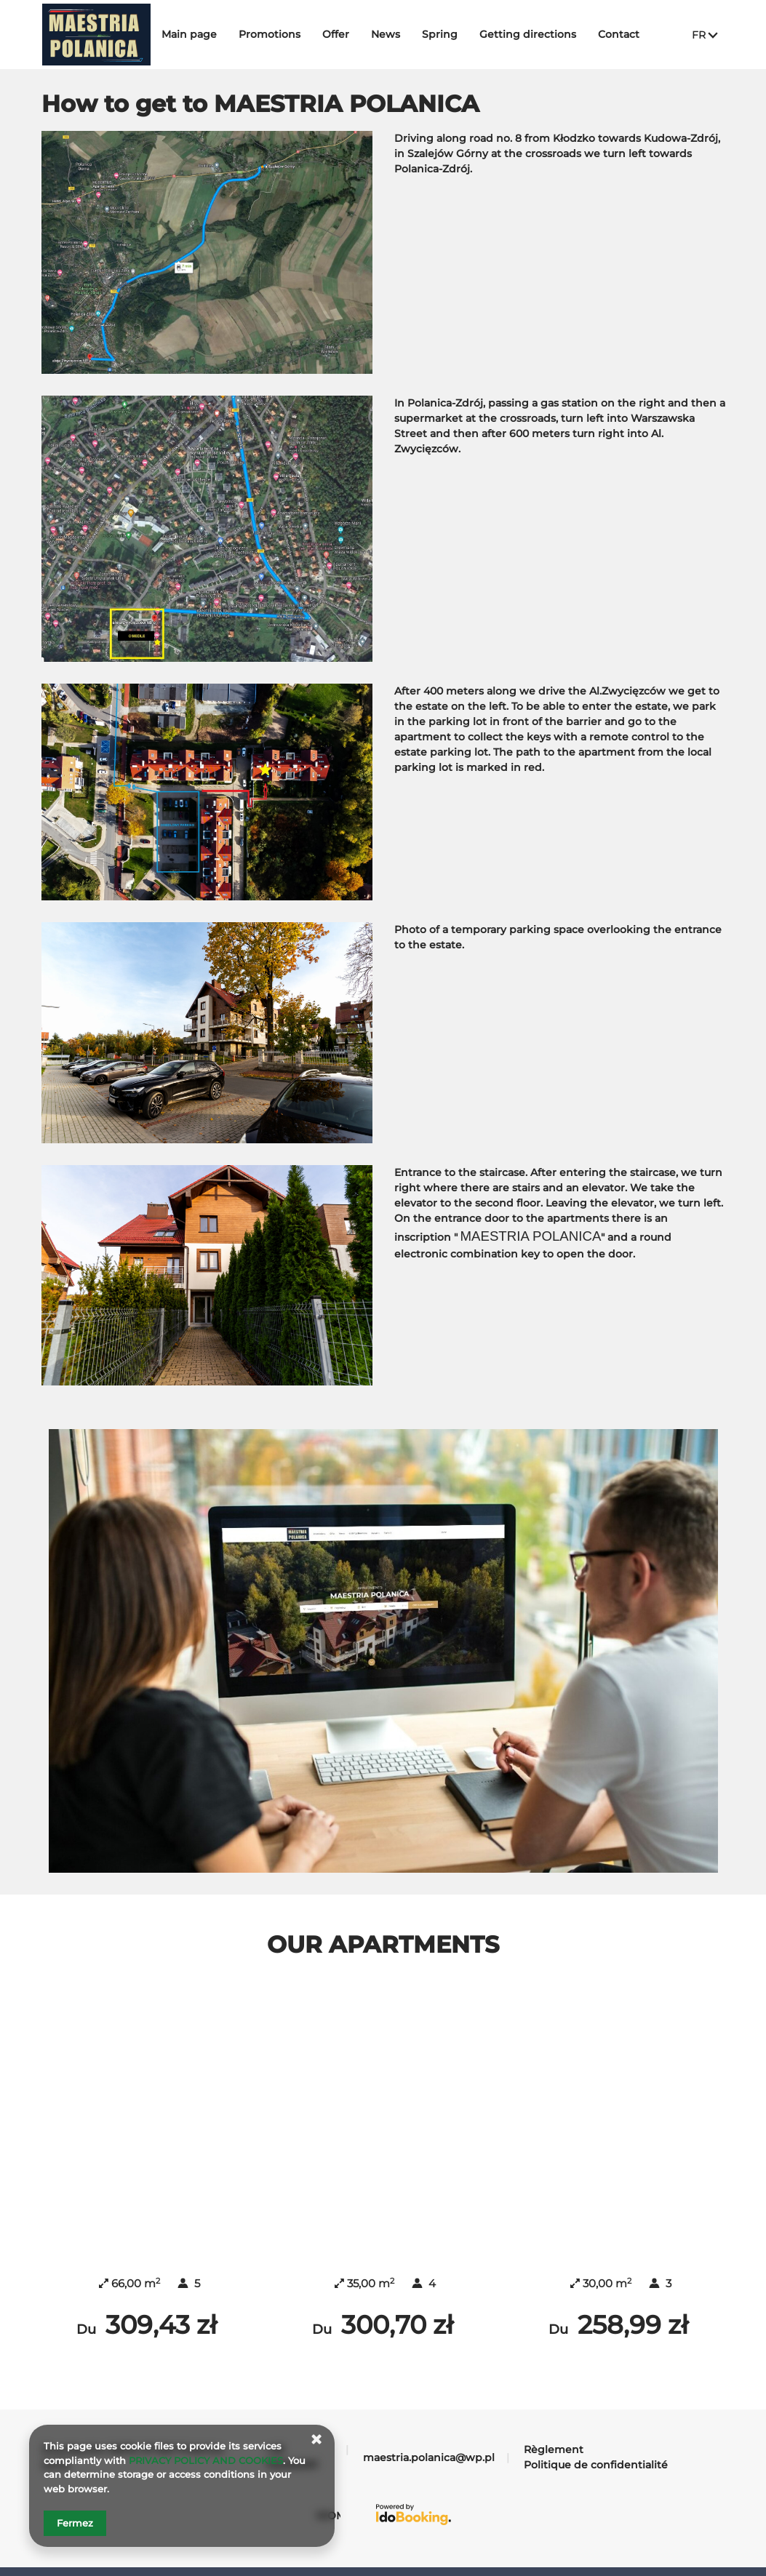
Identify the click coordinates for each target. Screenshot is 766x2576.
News (397, 34)
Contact (630, 34)
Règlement (553, 2415)
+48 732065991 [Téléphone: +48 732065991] (291, 2423)
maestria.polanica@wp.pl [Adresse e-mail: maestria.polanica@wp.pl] (429, 2423)
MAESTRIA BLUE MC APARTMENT (619, 2190)
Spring (451, 34)
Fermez (75, 2523)
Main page (200, 34)
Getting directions (539, 34)
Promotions (281, 34)
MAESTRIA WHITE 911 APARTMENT (384, 2190)
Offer (347, 34)
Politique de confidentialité (596, 2430)
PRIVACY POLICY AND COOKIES (206, 2460)
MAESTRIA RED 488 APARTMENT (148, 2190)
